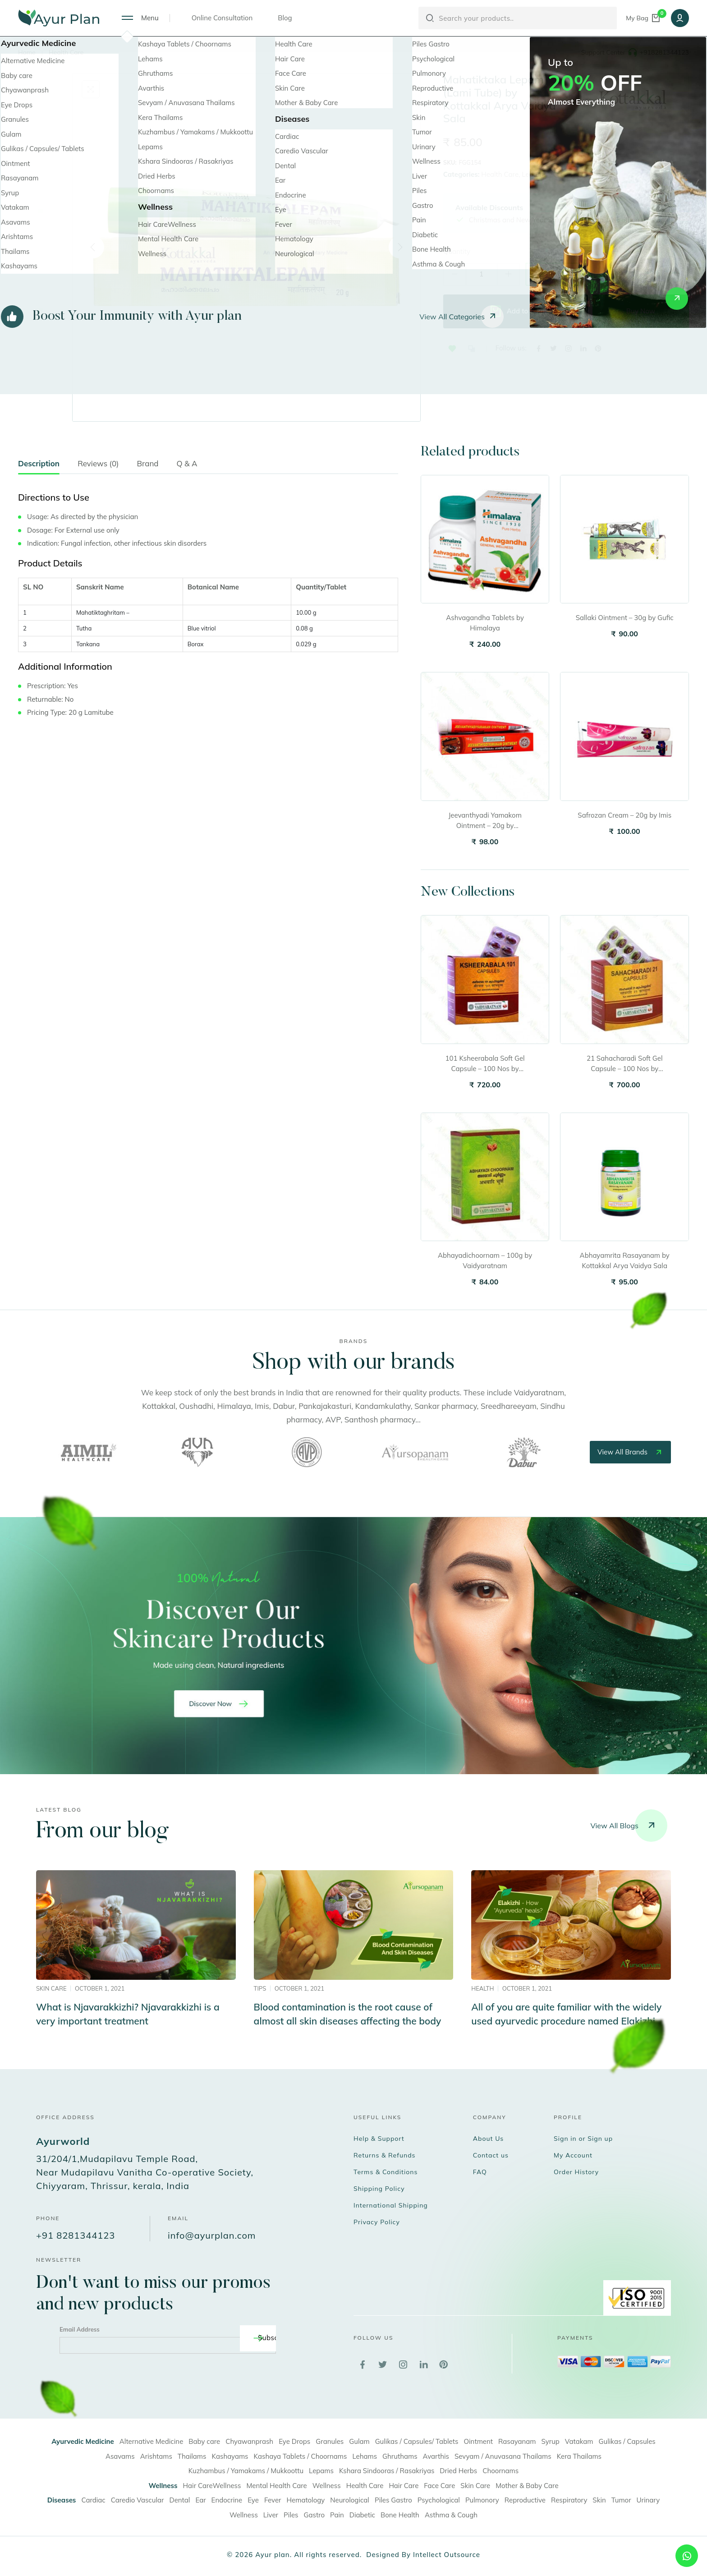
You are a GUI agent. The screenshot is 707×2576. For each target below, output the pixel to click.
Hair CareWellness (212, 2485)
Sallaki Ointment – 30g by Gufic (625, 617)
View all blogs (628, 1825)
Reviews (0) (98, 463)
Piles (291, 2515)
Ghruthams (400, 2456)
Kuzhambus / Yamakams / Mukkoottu (245, 2470)
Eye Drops (294, 2441)
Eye (253, 2500)
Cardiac (93, 2500)
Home (27, 52)
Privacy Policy (377, 2222)
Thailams (192, 2456)
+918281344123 (664, 52)
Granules (330, 2441)
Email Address (80, 2329)
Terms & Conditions (386, 2172)
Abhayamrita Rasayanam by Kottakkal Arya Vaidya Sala (625, 1260)
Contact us (491, 2155)
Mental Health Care (276, 2485)
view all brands (630, 1452)
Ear (200, 2500)
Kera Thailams (579, 2456)
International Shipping (391, 2205)
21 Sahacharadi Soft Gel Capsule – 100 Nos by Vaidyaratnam (625, 1064)
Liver (270, 2515)
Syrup (551, 2441)
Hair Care (403, 2485)
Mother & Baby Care (527, 2485)
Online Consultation (222, 18)
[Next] (400, 247)
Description (39, 463)
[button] (452, 349)
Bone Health (400, 2515)
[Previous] (93, 247)
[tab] (39, 466)
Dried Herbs (458, 2470)
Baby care (204, 2441)
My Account (573, 2155)
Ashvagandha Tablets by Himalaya (485, 622)
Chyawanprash (249, 2441)
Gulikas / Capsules (627, 2441)
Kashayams (229, 2456)
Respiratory (569, 2500)
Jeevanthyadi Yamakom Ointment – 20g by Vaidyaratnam (484, 821)
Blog (285, 18)
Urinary (648, 2500)
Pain (337, 2515)
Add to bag (515, 311)
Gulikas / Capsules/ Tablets (417, 2441)
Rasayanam (517, 2441)
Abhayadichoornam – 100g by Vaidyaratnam (485, 1260)
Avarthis (436, 2456)
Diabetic (362, 2515)
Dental (179, 2500)
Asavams (120, 2456)
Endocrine (227, 2500)
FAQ (480, 2172)
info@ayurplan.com (212, 2235)
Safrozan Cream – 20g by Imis (624, 815)
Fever (272, 2500)
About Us (488, 2138)
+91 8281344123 (75, 2235)
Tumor (621, 2500)
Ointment (478, 2441)
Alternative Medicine (151, 2441)
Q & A (187, 463)
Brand (148, 463)
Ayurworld (63, 2141)
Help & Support (379, 2138)
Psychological (439, 2500)
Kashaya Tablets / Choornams (300, 2456)
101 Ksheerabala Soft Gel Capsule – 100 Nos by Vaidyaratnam (485, 1064)
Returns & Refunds (385, 2155)
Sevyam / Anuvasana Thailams (502, 2456)
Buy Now (640, 311)
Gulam (359, 2441)
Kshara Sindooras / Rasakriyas (386, 2470)
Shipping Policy (379, 2189)
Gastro (314, 2515)
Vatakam (579, 2441)
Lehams (364, 2456)
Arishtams (156, 2456)
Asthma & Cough (451, 2515)
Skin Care (475, 2485)
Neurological (349, 2500)
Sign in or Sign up (583, 2138)
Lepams (534, 174)
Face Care (439, 2485)
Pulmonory (482, 2500)
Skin (599, 2500)
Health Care (66, 52)
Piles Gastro (393, 2500)
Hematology (306, 2500)
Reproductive (525, 2500)
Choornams (500, 2470)
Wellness (326, 2485)
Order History (576, 2172)
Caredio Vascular (137, 2500)
